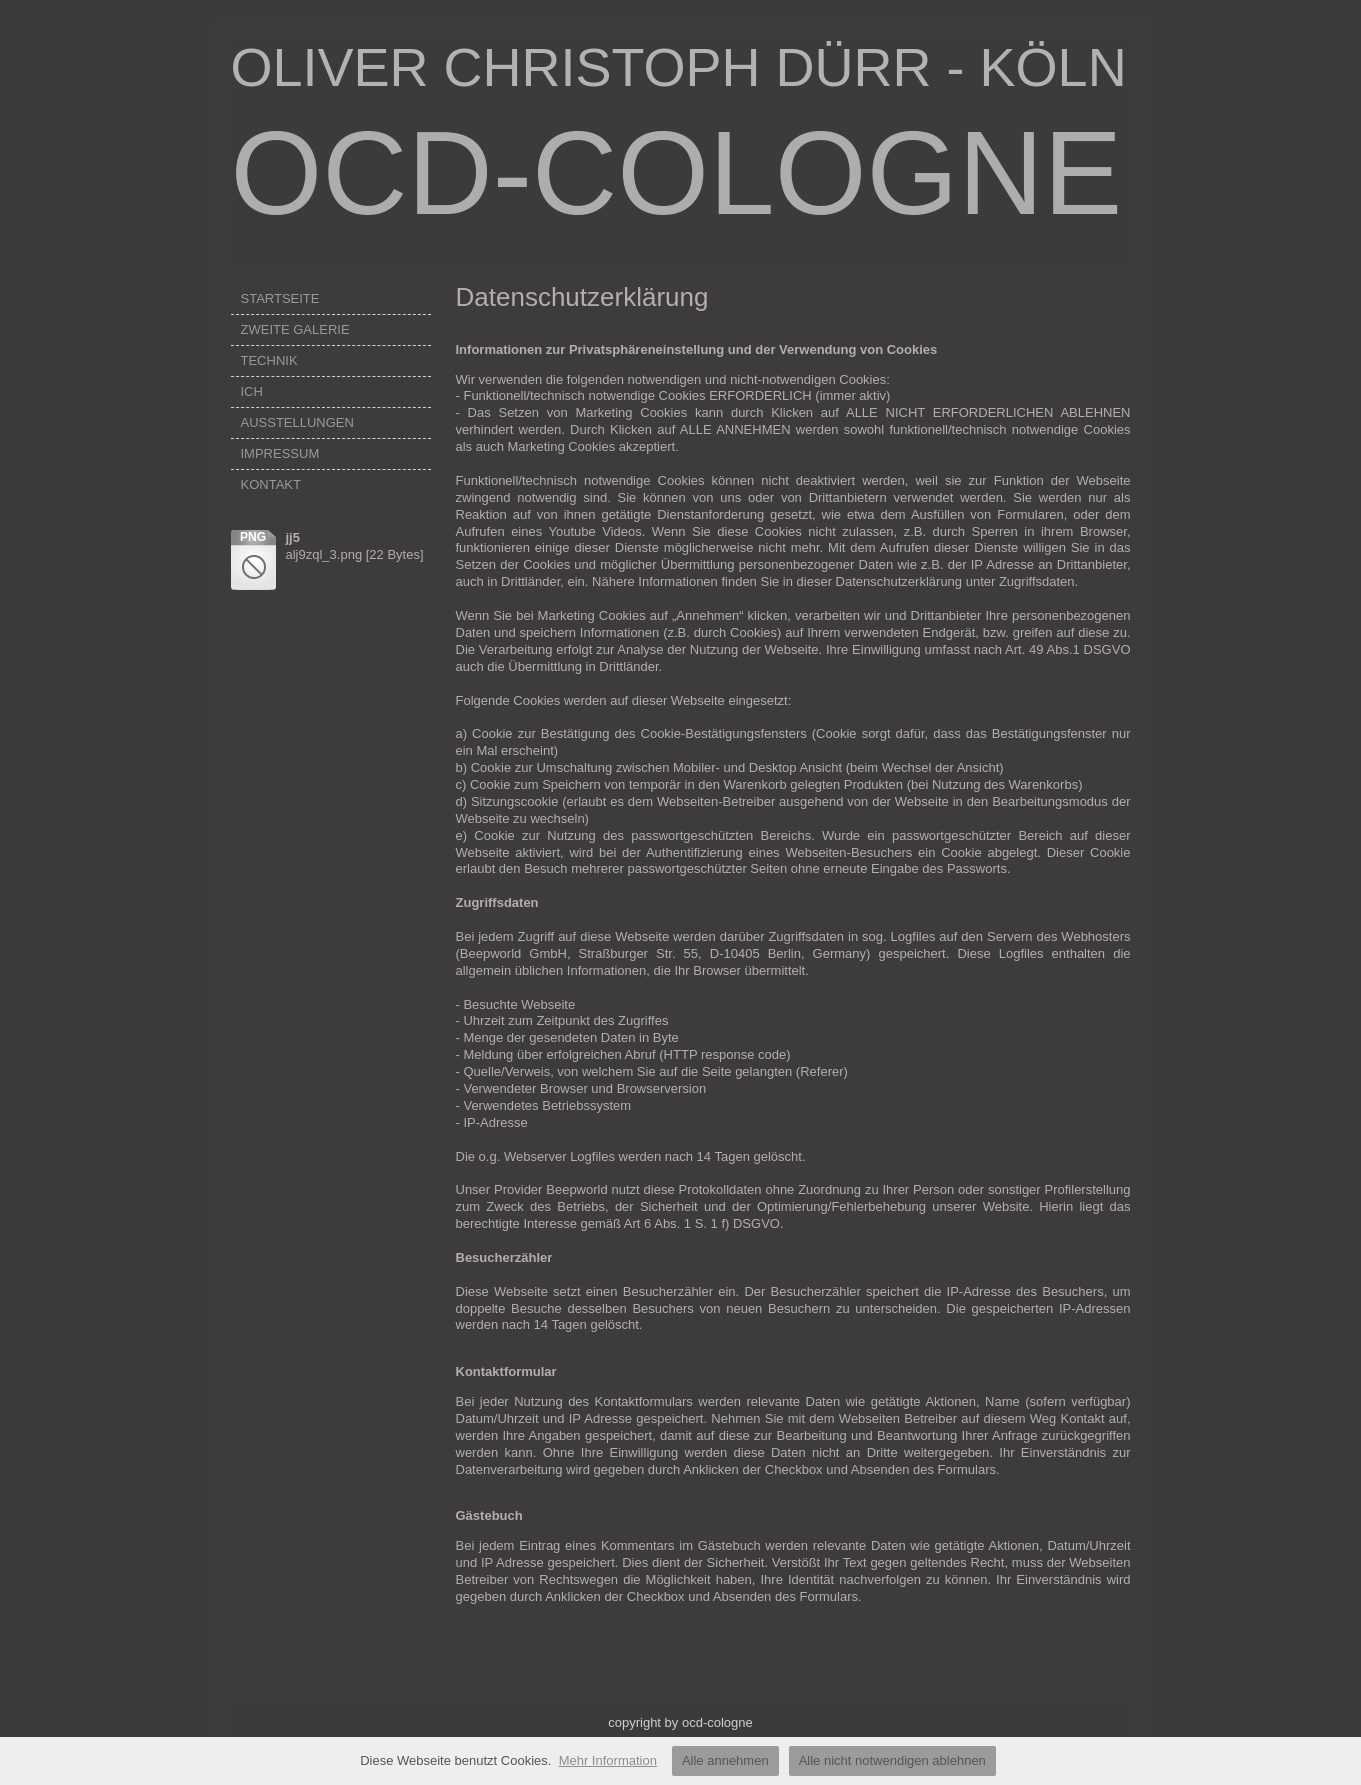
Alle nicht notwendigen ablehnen (892, 1760)
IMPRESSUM (280, 453)
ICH (252, 391)
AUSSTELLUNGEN (297, 422)
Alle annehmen (725, 1760)
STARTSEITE (280, 298)
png (253, 537)
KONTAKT (271, 484)
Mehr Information (608, 1760)
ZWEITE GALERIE (295, 329)
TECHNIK (269, 360)
